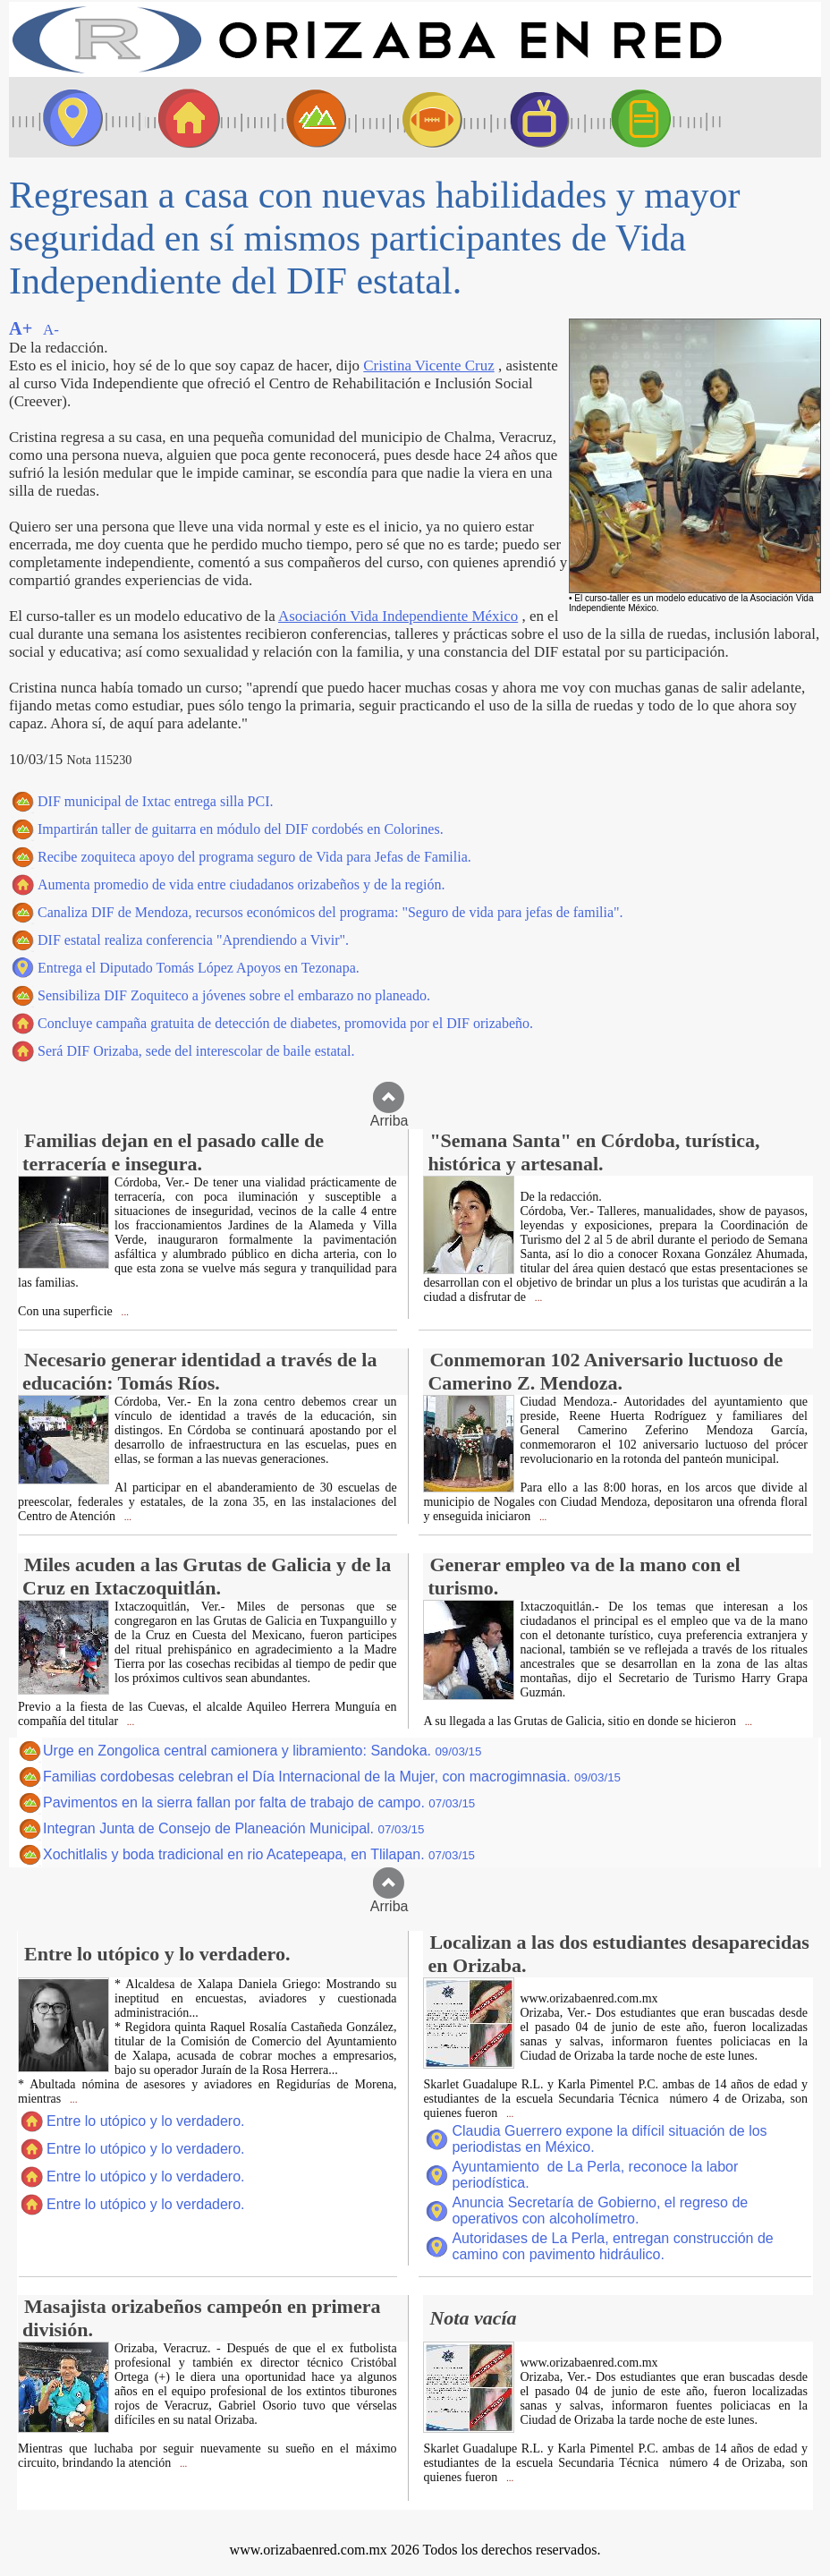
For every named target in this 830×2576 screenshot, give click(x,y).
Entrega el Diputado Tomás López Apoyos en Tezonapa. (199, 967)
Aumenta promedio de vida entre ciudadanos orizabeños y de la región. (241, 884)
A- (51, 329)
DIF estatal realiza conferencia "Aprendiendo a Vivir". (193, 940)
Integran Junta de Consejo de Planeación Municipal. (233, 1828)
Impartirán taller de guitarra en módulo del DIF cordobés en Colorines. (241, 829)
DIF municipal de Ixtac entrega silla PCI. (155, 801)
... (124, 1312)
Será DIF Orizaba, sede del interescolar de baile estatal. (196, 1050)
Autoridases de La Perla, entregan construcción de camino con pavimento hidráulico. (612, 2246)
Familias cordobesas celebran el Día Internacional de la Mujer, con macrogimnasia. (332, 1776)
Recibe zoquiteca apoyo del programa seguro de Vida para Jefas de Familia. (254, 856)
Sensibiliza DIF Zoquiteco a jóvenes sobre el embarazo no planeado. (234, 995)
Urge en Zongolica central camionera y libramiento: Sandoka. (262, 1750)
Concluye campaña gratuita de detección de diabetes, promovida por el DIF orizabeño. (285, 1023)
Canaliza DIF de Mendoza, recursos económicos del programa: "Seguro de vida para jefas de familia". (330, 912)
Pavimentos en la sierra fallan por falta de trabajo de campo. (259, 1802)
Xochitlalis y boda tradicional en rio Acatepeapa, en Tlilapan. (259, 1854)
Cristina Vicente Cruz (428, 365)
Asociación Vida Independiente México (398, 616)
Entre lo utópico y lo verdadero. (145, 2121)
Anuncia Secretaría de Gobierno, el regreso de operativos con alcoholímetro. (600, 2210)
